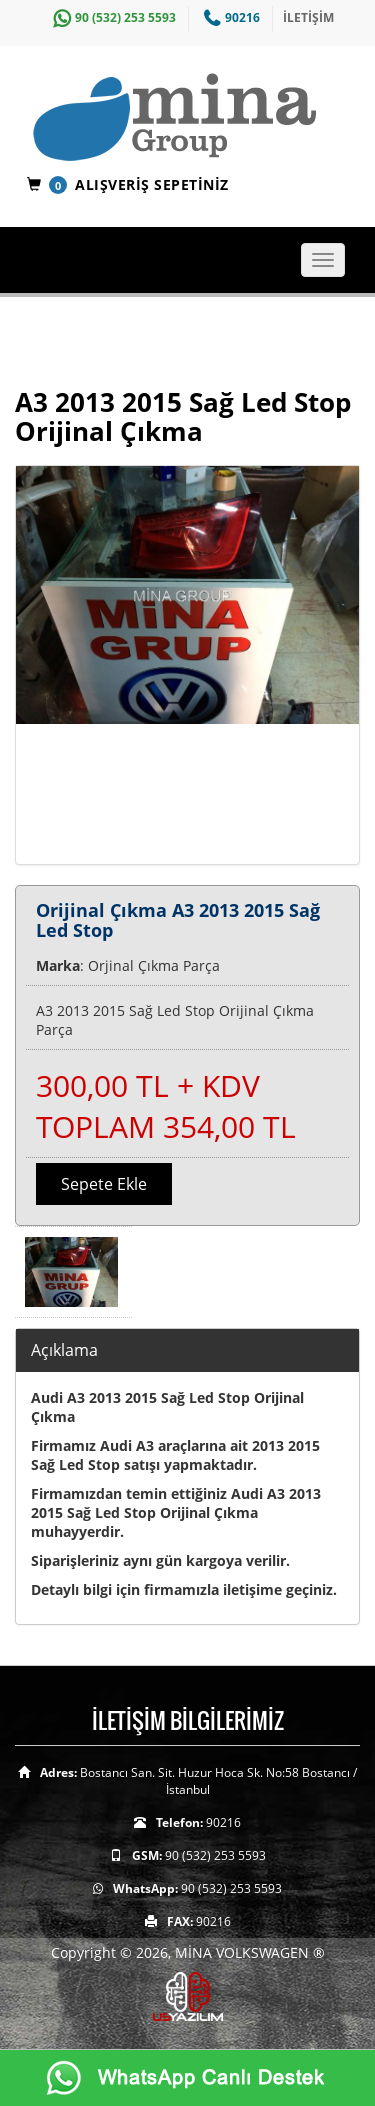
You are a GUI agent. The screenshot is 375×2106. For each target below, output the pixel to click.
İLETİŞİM (308, 17)
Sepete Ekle (104, 1184)
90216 (229, 17)
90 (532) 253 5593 (112, 17)
